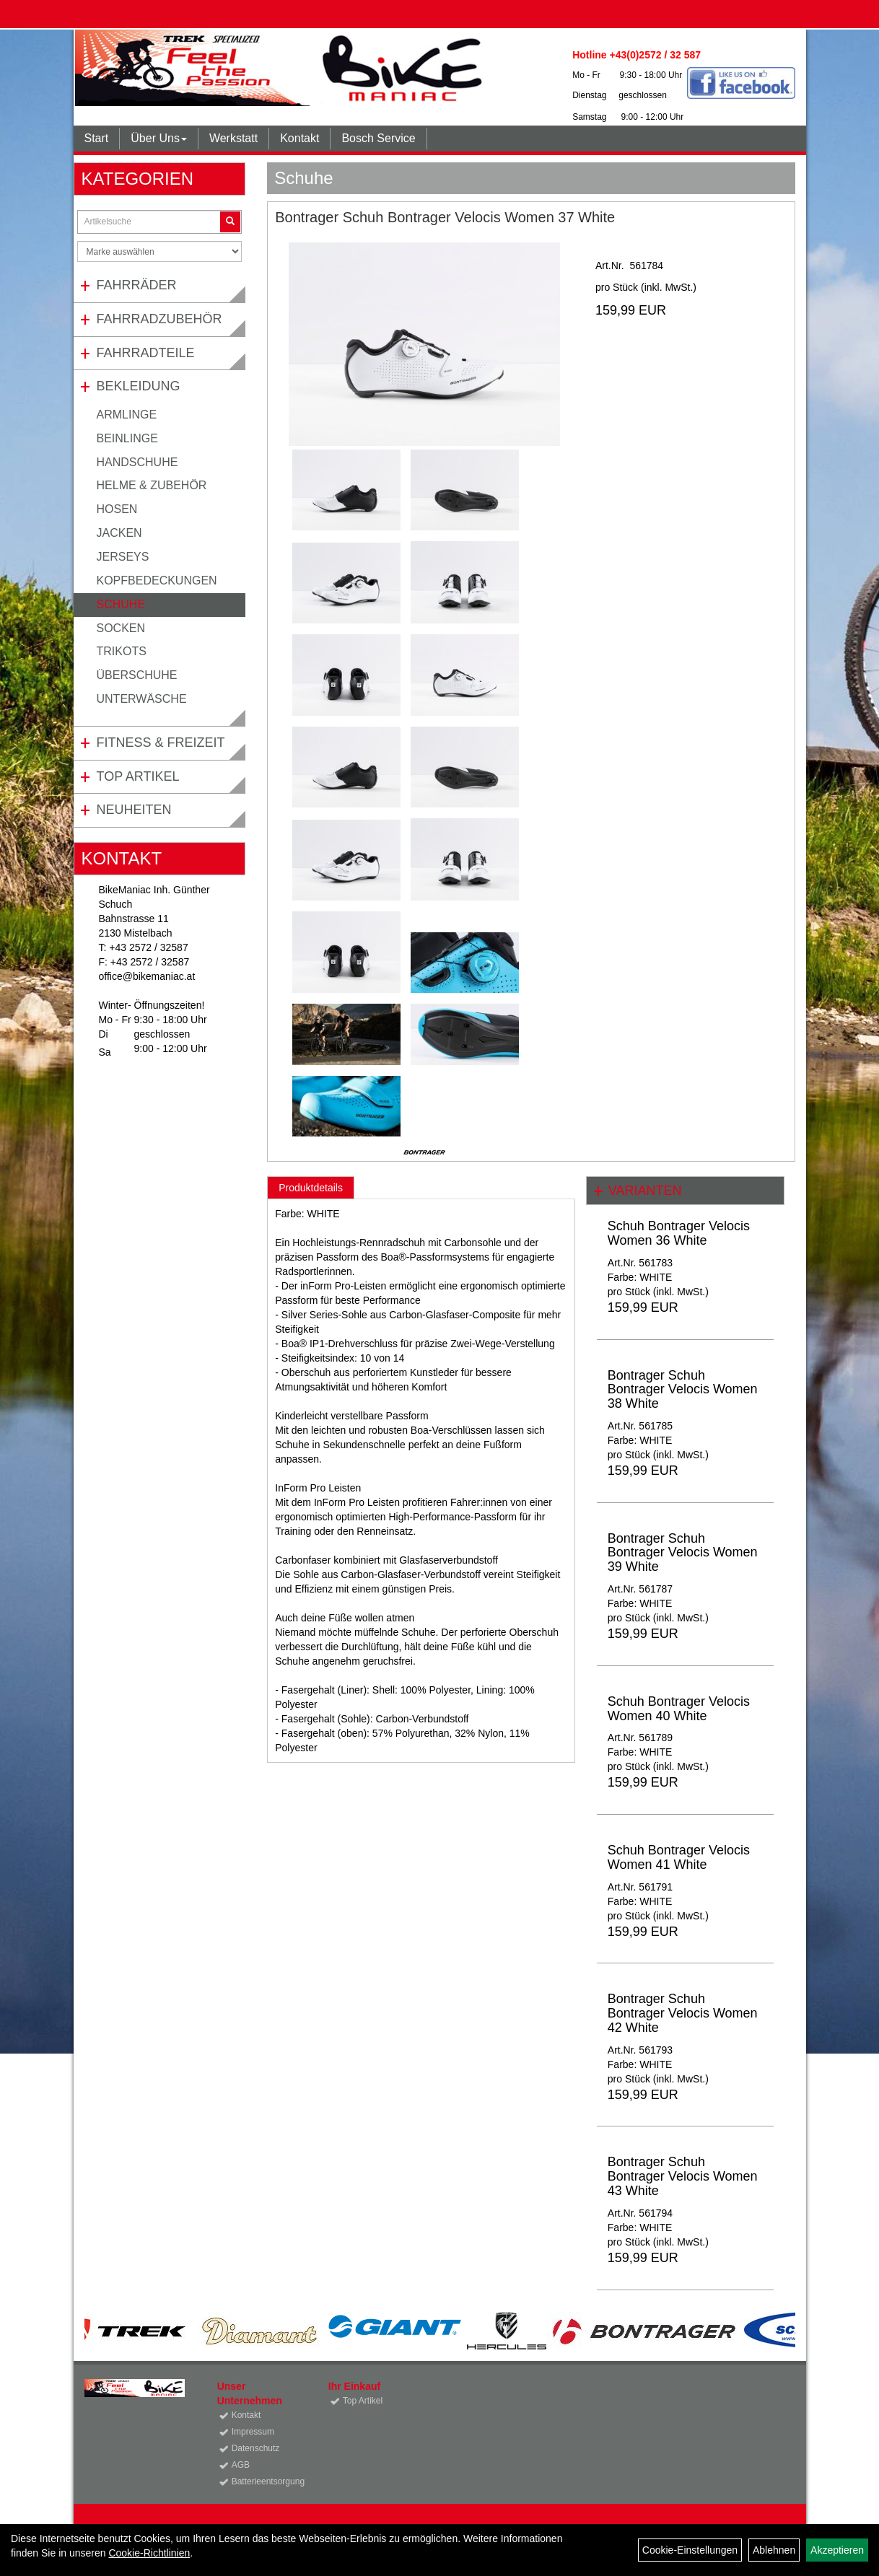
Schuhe (121, 604)
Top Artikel (138, 776)
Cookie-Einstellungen (690, 2550)
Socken (121, 628)
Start (96, 138)
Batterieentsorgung (264, 2481)
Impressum (253, 2432)
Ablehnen (774, 2550)
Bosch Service (378, 138)
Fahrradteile (146, 353)
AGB (241, 2465)
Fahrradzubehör (159, 319)
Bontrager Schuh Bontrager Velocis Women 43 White (683, 2176)
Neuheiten (134, 809)
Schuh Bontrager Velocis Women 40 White (679, 1708)
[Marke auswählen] (159, 251)
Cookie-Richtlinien (149, 2553)
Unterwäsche (142, 699)
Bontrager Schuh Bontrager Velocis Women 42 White (683, 2013)
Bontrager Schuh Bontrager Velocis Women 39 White (683, 1552)
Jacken (119, 533)
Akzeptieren (837, 2550)
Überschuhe (137, 675)
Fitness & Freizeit (161, 742)
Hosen (117, 509)
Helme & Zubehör (152, 485)
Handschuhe (137, 462)
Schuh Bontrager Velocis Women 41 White (679, 1857)
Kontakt (299, 138)
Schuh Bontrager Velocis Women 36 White (679, 1233)
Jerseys (123, 557)
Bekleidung (138, 386)
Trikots (121, 651)
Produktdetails (311, 1187)
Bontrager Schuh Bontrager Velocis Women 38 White (683, 1389)
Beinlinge (127, 438)
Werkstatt (233, 138)
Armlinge (127, 414)
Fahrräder (137, 285)
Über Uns (159, 138)
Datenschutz (256, 2448)
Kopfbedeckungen (157, 580)
